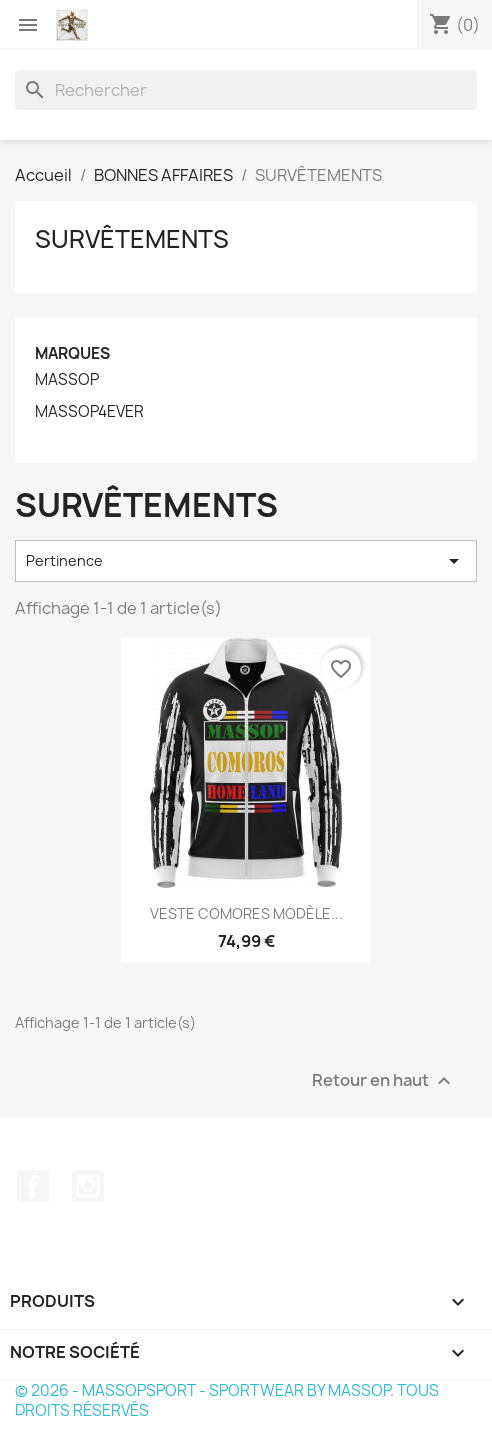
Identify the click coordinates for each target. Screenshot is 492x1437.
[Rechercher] (246, 90)
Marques (72, 353)
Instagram (88, 1186)
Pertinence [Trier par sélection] (246, 561)
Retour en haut (384, 1080)
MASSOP (67, 380)
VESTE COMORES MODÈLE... (246, 913)
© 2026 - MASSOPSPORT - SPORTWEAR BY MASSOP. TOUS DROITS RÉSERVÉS (227, 1400)
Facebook (33, 1186)
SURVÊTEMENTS (132, 239)
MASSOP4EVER (89, 412)
